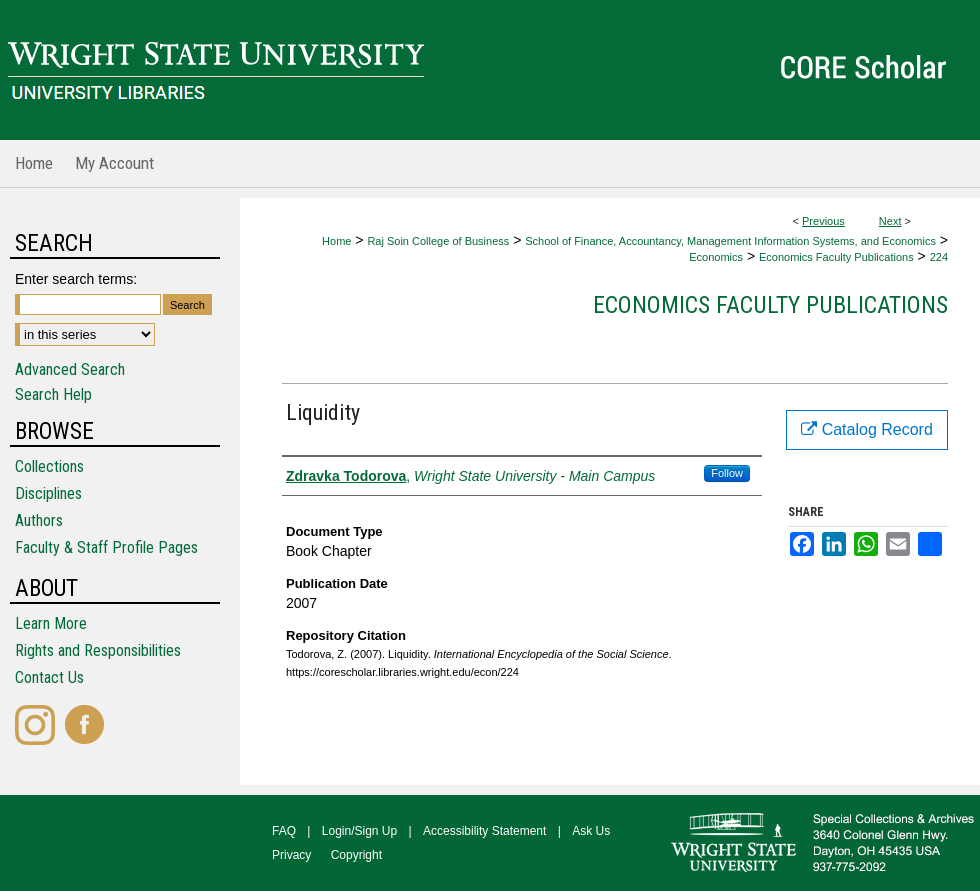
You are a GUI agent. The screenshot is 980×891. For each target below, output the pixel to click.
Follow (727, 473)
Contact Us (49, 677)
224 (939, 257)
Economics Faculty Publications (836, 257)
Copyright (356, 855)
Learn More (51, 623)
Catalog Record (867, 429)
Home (336, 241)
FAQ (284, 831)
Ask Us (591, 831)
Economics (716, 257)
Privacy (291, 855)
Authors (39, 520)
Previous (823, 221)
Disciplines (48, 493)
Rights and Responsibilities (98, 650)
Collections (49, 466)
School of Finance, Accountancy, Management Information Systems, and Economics (730, 241)
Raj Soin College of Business (438, 241)
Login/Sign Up (359, 831)
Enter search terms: (76, 279)
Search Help (53, 394)
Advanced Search (70, 369)
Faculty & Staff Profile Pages (106, 547)
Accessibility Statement (484, 831)
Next (890, 221)
